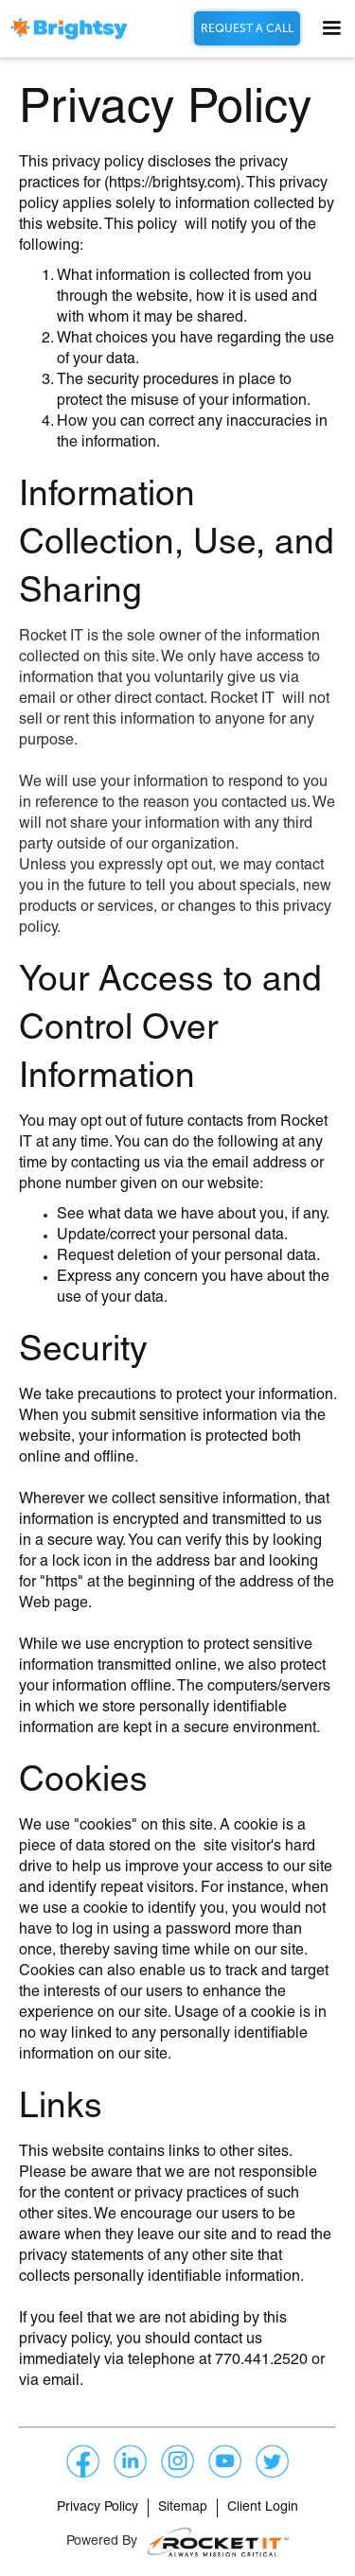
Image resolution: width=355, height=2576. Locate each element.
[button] (323, 28)
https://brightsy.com (172, 183)
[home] (68, 29)
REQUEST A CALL (247, 28)
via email (49, 2381)
